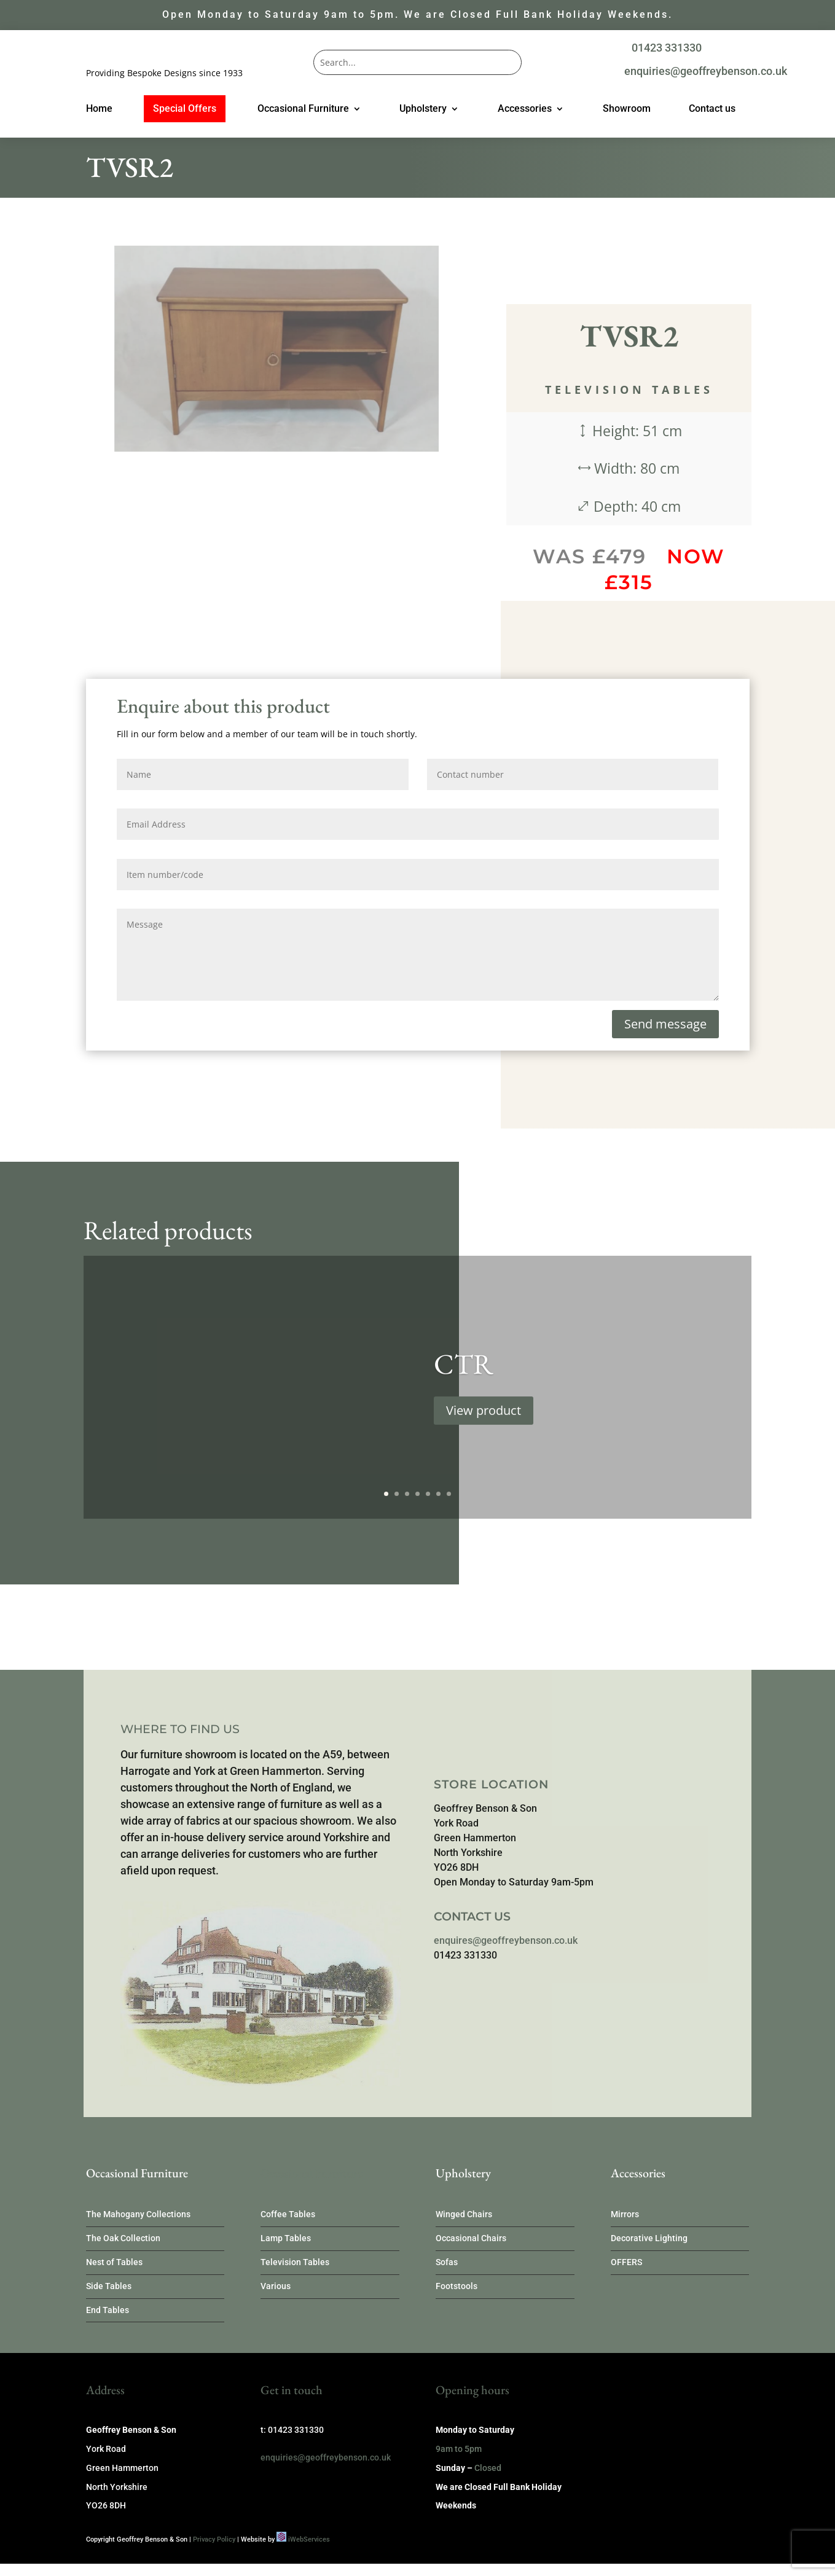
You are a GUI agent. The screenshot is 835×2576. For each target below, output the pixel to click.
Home (99, 109)
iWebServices (309, 2539)
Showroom (627, 109)
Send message (665, 1024)
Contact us (712, 109)
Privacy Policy (214, 2539)
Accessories (525, 109)
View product (483, 1435)
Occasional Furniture (303, 109)
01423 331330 (667, 47)
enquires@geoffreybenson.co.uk (506, 1940)
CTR (463, 1388)
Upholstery (423, 109)
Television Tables (629, 389)
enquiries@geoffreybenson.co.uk (705, 71)
